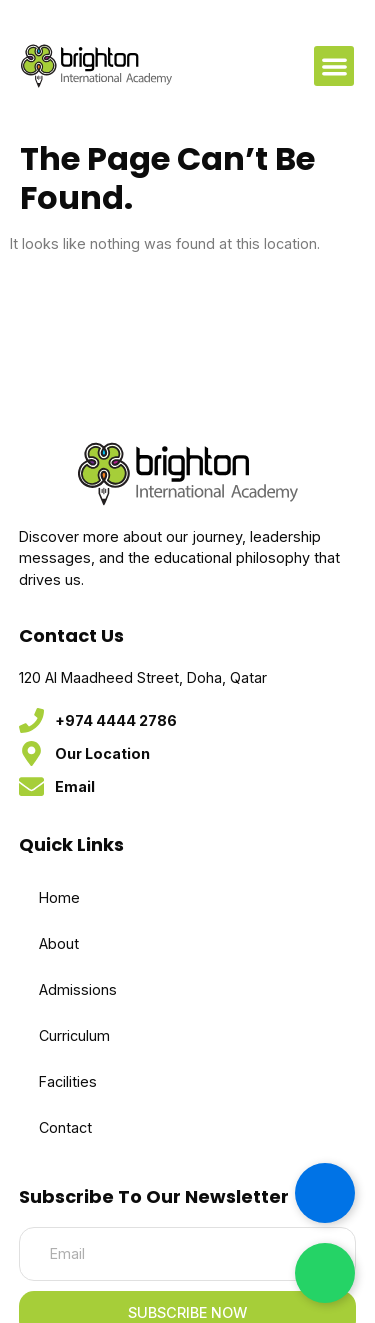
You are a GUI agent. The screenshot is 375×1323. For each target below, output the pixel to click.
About (59, 943)
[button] (334, 66)
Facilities (68, 1081)
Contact (65, 1127)
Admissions (78, 989)
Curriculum (74, 1035)
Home (59, 897)
